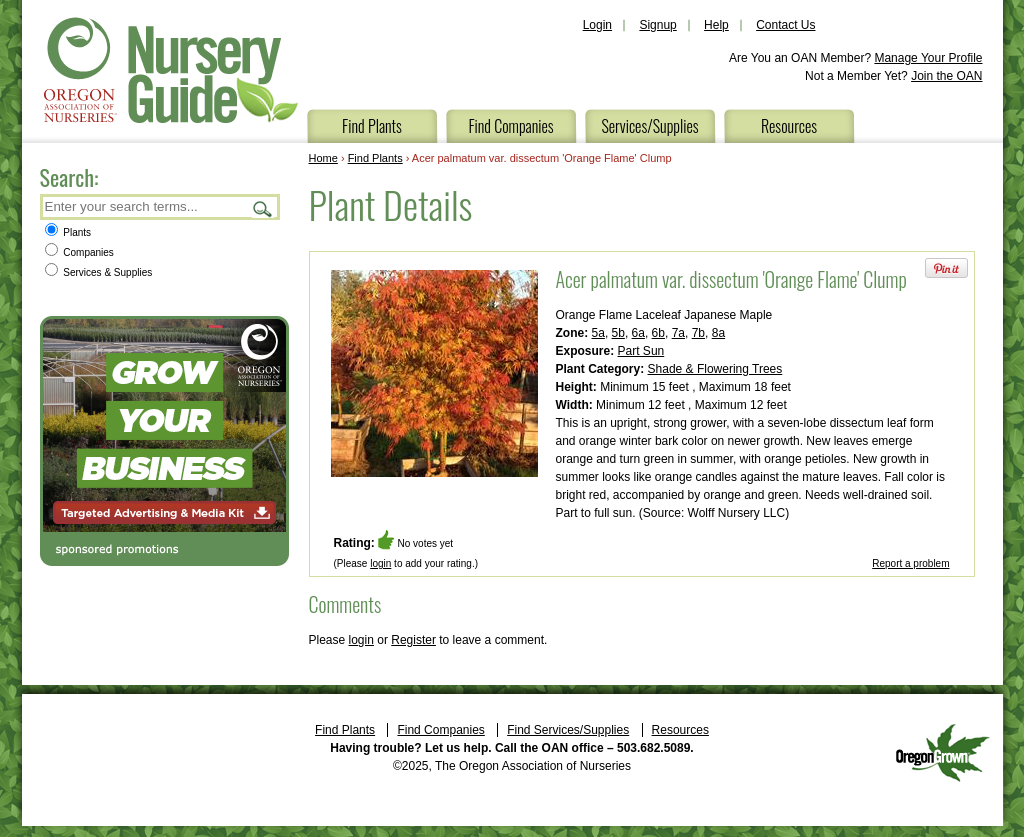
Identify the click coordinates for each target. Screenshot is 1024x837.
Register (413, 640)
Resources (789, 126)
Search (263, 208)
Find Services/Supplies (568, 730)
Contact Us (785, 25)
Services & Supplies (99, 272)
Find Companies (510, 126)
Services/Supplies (649, 126)
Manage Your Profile (928, 58)
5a (598, 333)
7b (698, 333)
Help (716, 25)
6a (638, 333)
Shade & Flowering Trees (715, 369)
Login (597, 25)
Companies (79, 252)
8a (718, 333)
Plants (68, 232)
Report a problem (910, 563)
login (380, 563)
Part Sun (641, 351)
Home (323, 158)
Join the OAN (946, 76)
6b (658, 333)
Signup (657, 25)
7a (678, 333)
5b (618, 333)
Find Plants (372, 126)
